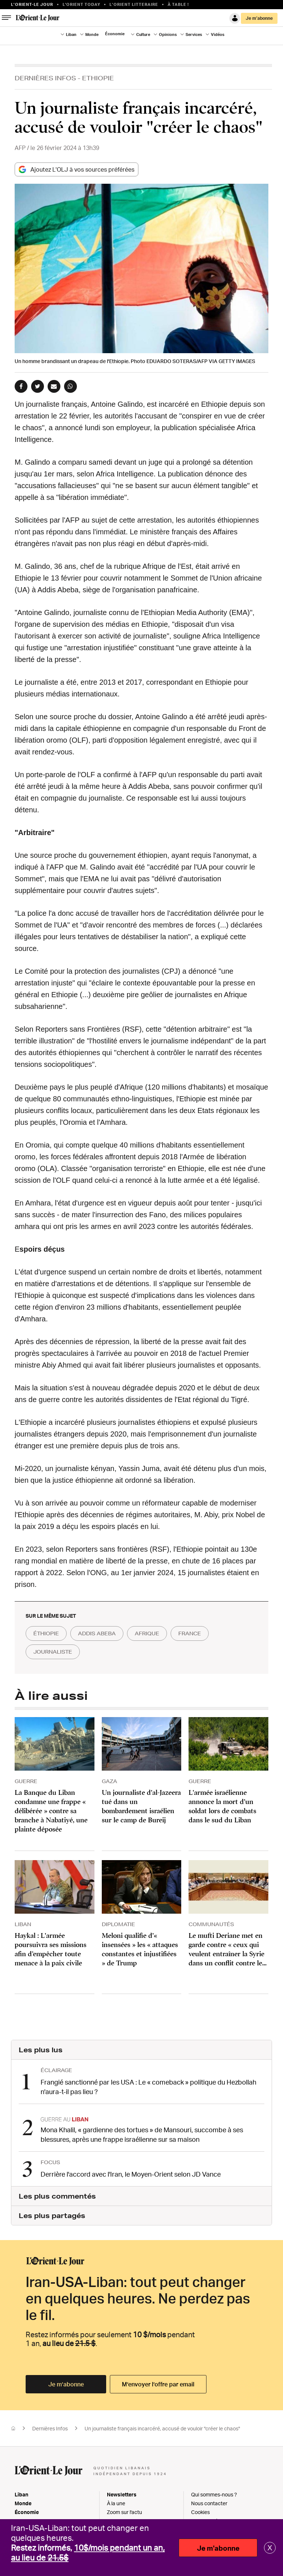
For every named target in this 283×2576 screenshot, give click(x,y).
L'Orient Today (81, 4)
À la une (116, 2503)
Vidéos (217, 34)
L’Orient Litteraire (133, 4)
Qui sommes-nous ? (214, 2494)
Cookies (200, 2512)
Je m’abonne (259, 18)
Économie (114, 33)
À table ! (178, 4)
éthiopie (46, 1633)
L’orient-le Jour (32, 4)
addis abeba (97, 1633)
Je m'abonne (218, 2548)
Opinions (168, 34)
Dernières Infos (45, 78)
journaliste (52, 1652)
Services (194, 34)
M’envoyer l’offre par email (158, 2384)
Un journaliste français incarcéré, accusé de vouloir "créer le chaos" (162, 2428)
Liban (71, 34)
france (189, 1633)
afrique (147, 1633)
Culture (143, 34)
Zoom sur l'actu (124, 2512)
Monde (91, 34)
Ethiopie (98, 78)
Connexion (234, 18)
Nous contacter (209, 2503)
